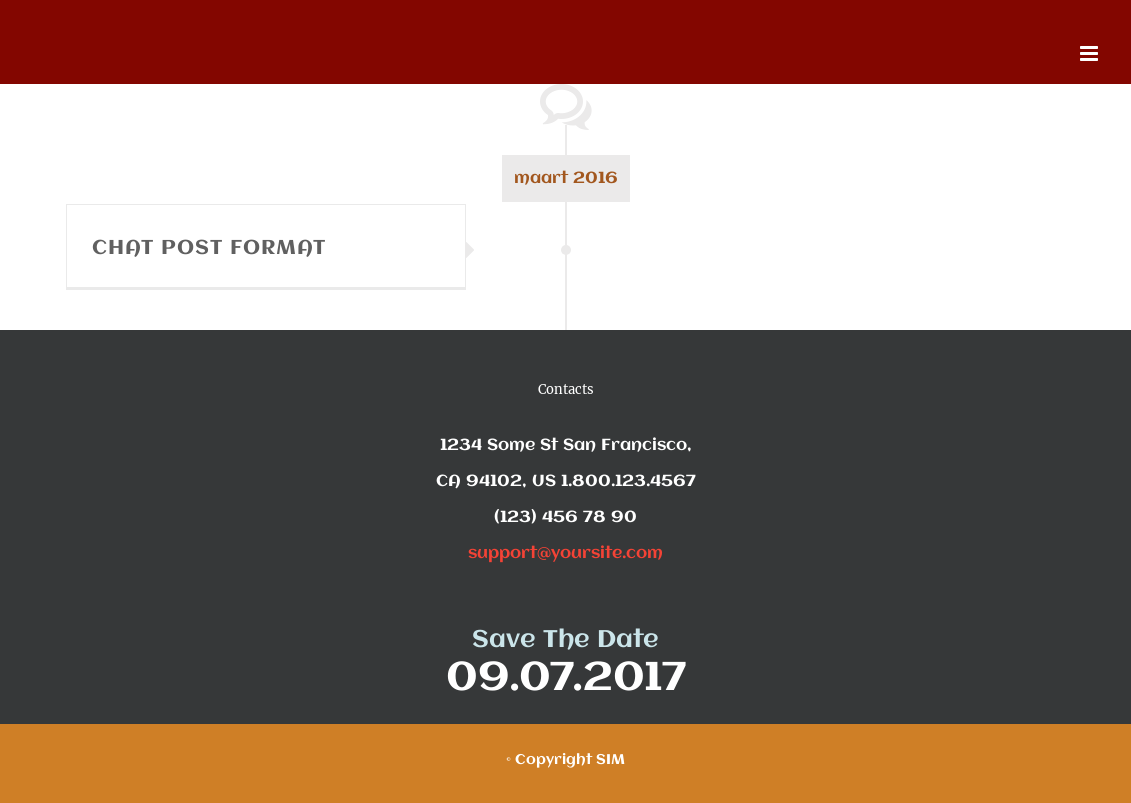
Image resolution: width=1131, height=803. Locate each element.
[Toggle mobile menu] (1090, 53)
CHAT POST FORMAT (209, 248)
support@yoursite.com (565, 553)
